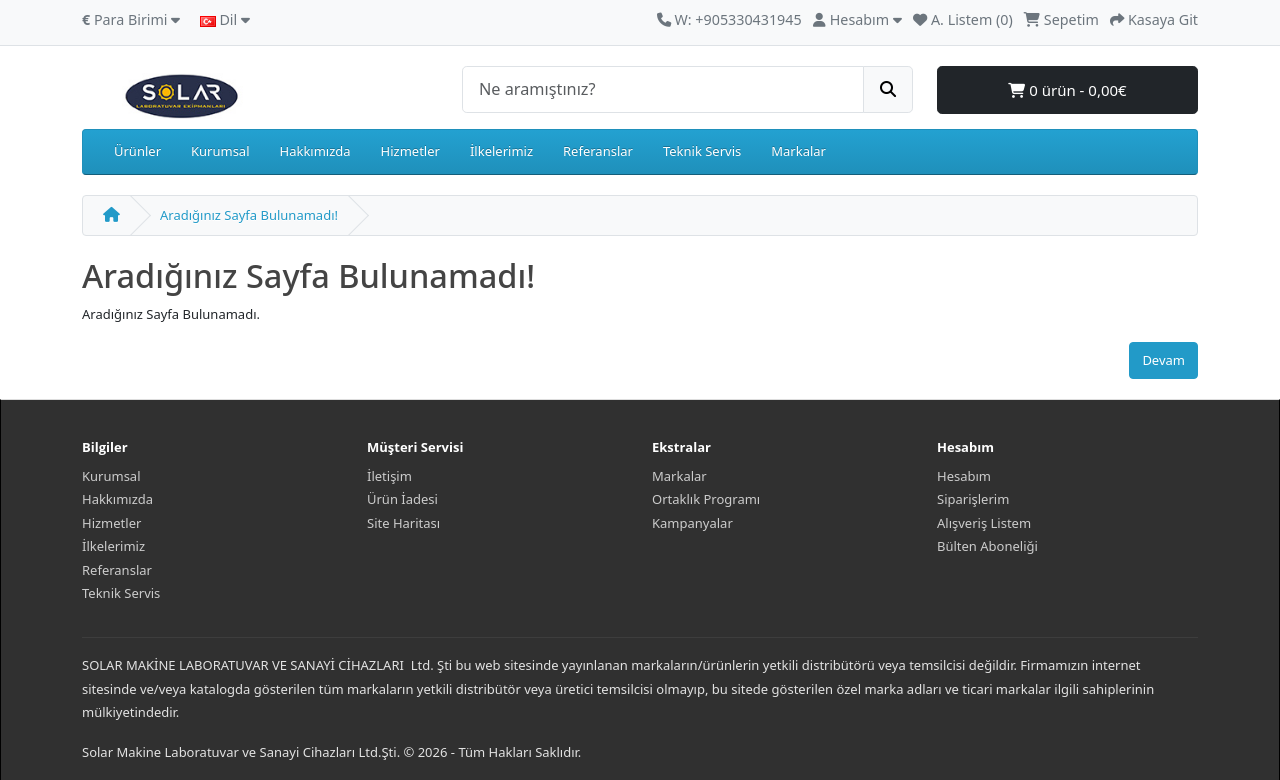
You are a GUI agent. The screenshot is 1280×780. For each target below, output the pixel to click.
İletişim (389, 476)
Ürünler (137, 151)
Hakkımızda (315, 151)
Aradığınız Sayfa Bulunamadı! (249, 215)
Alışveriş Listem (984, 523)
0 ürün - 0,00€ (1067, 90)
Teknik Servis (702, 151)
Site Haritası (403, 523)
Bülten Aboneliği (987, 546)
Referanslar (598, 151)
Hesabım (964, 476)
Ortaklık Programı (706, 499)
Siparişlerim (973, 499)
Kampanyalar (692, 523)
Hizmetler (410, 151)
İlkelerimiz (501, 151)
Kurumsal (220, 151)
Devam (1163, 360)
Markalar (798, 151)
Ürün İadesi (402, 499)
